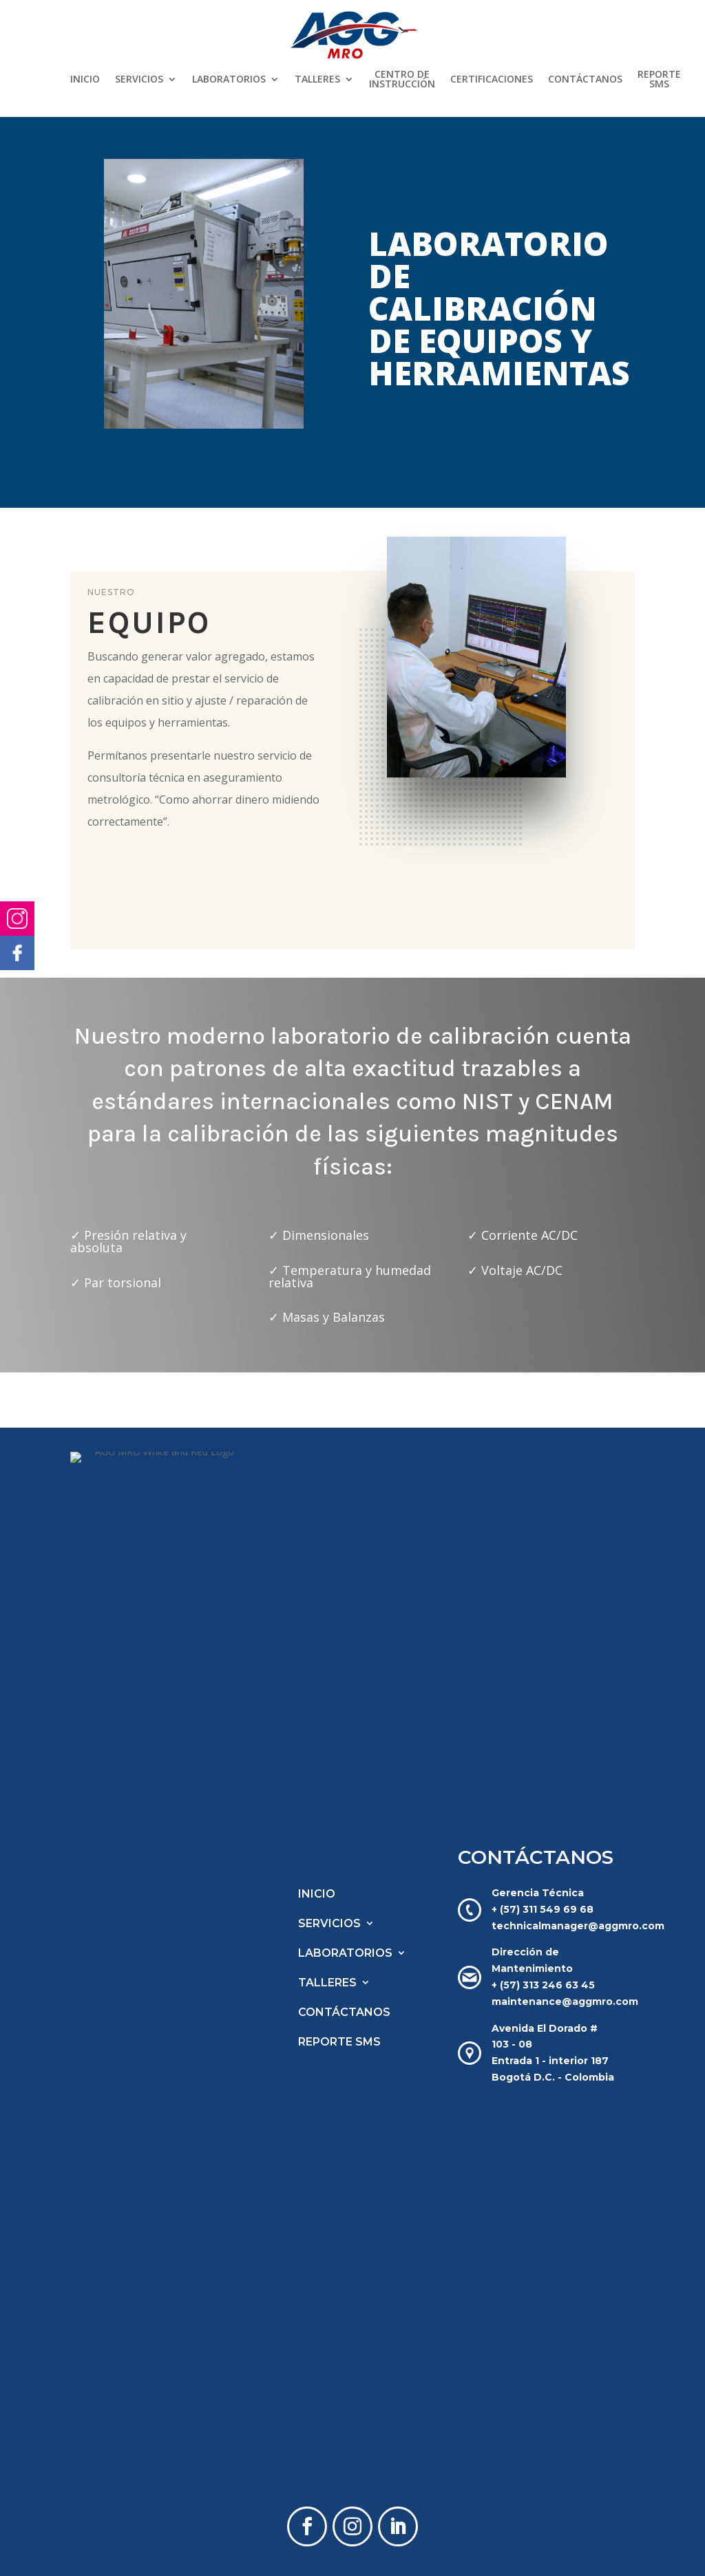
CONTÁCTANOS (585, 79)
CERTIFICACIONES (491, 79)
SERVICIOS (139, 79)
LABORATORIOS (229, 79)
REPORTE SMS (659, 79)
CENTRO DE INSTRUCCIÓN (402, 79)
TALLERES (317, 79)
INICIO (85, 79)
